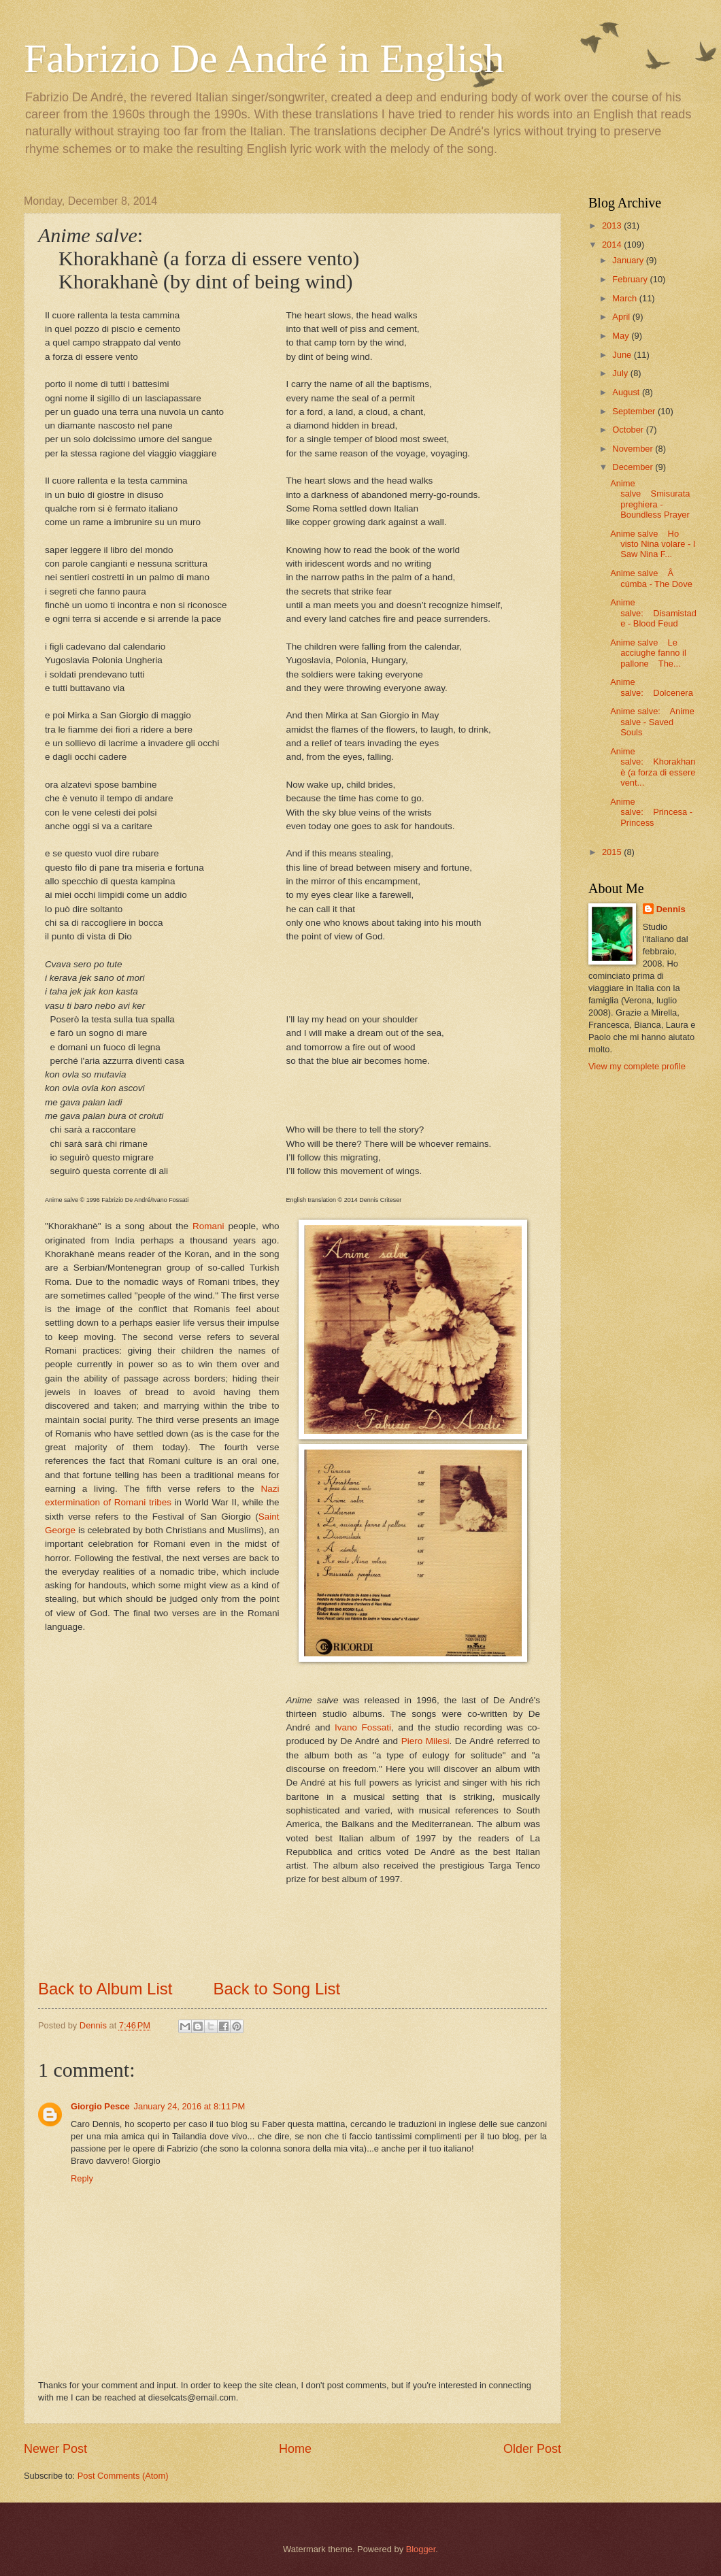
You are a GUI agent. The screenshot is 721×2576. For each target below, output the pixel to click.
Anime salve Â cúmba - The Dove (651, 578)
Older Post (532, 2449)
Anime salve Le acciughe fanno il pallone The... (648, 653)
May (621, 336)
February (631, 279)
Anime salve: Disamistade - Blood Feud (653, 613)
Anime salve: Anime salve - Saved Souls (652, 721)
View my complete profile (637, 1066)
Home (295, 2449)
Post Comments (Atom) (123, 2476)
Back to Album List (105, 1988)
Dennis (671, 909)
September (635, 411)
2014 (613, 244)
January (628, 260)
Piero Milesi (425, 1741)
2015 (613, 852)
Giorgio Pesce (100, 2106)
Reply (82, 2178)
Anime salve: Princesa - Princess (651, 812)
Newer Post (55, 2449)
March (625, 298)
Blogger (421, 2549)
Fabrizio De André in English (264, 58)
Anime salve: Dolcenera (651, 687)
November (633, 449)
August (627, 392)
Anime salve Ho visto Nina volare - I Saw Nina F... (652, 544)
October (628, 429)
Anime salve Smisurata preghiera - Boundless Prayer (650, 499)
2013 (613, 225)
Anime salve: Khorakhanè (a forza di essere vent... (652, 767)
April (622, 317)
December (633, 467)
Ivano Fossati (363, 1727)
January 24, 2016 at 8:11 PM (190, 2106)
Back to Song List (276, 1988)
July (621, 373)
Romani (208, 1226)
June (623, 355)
